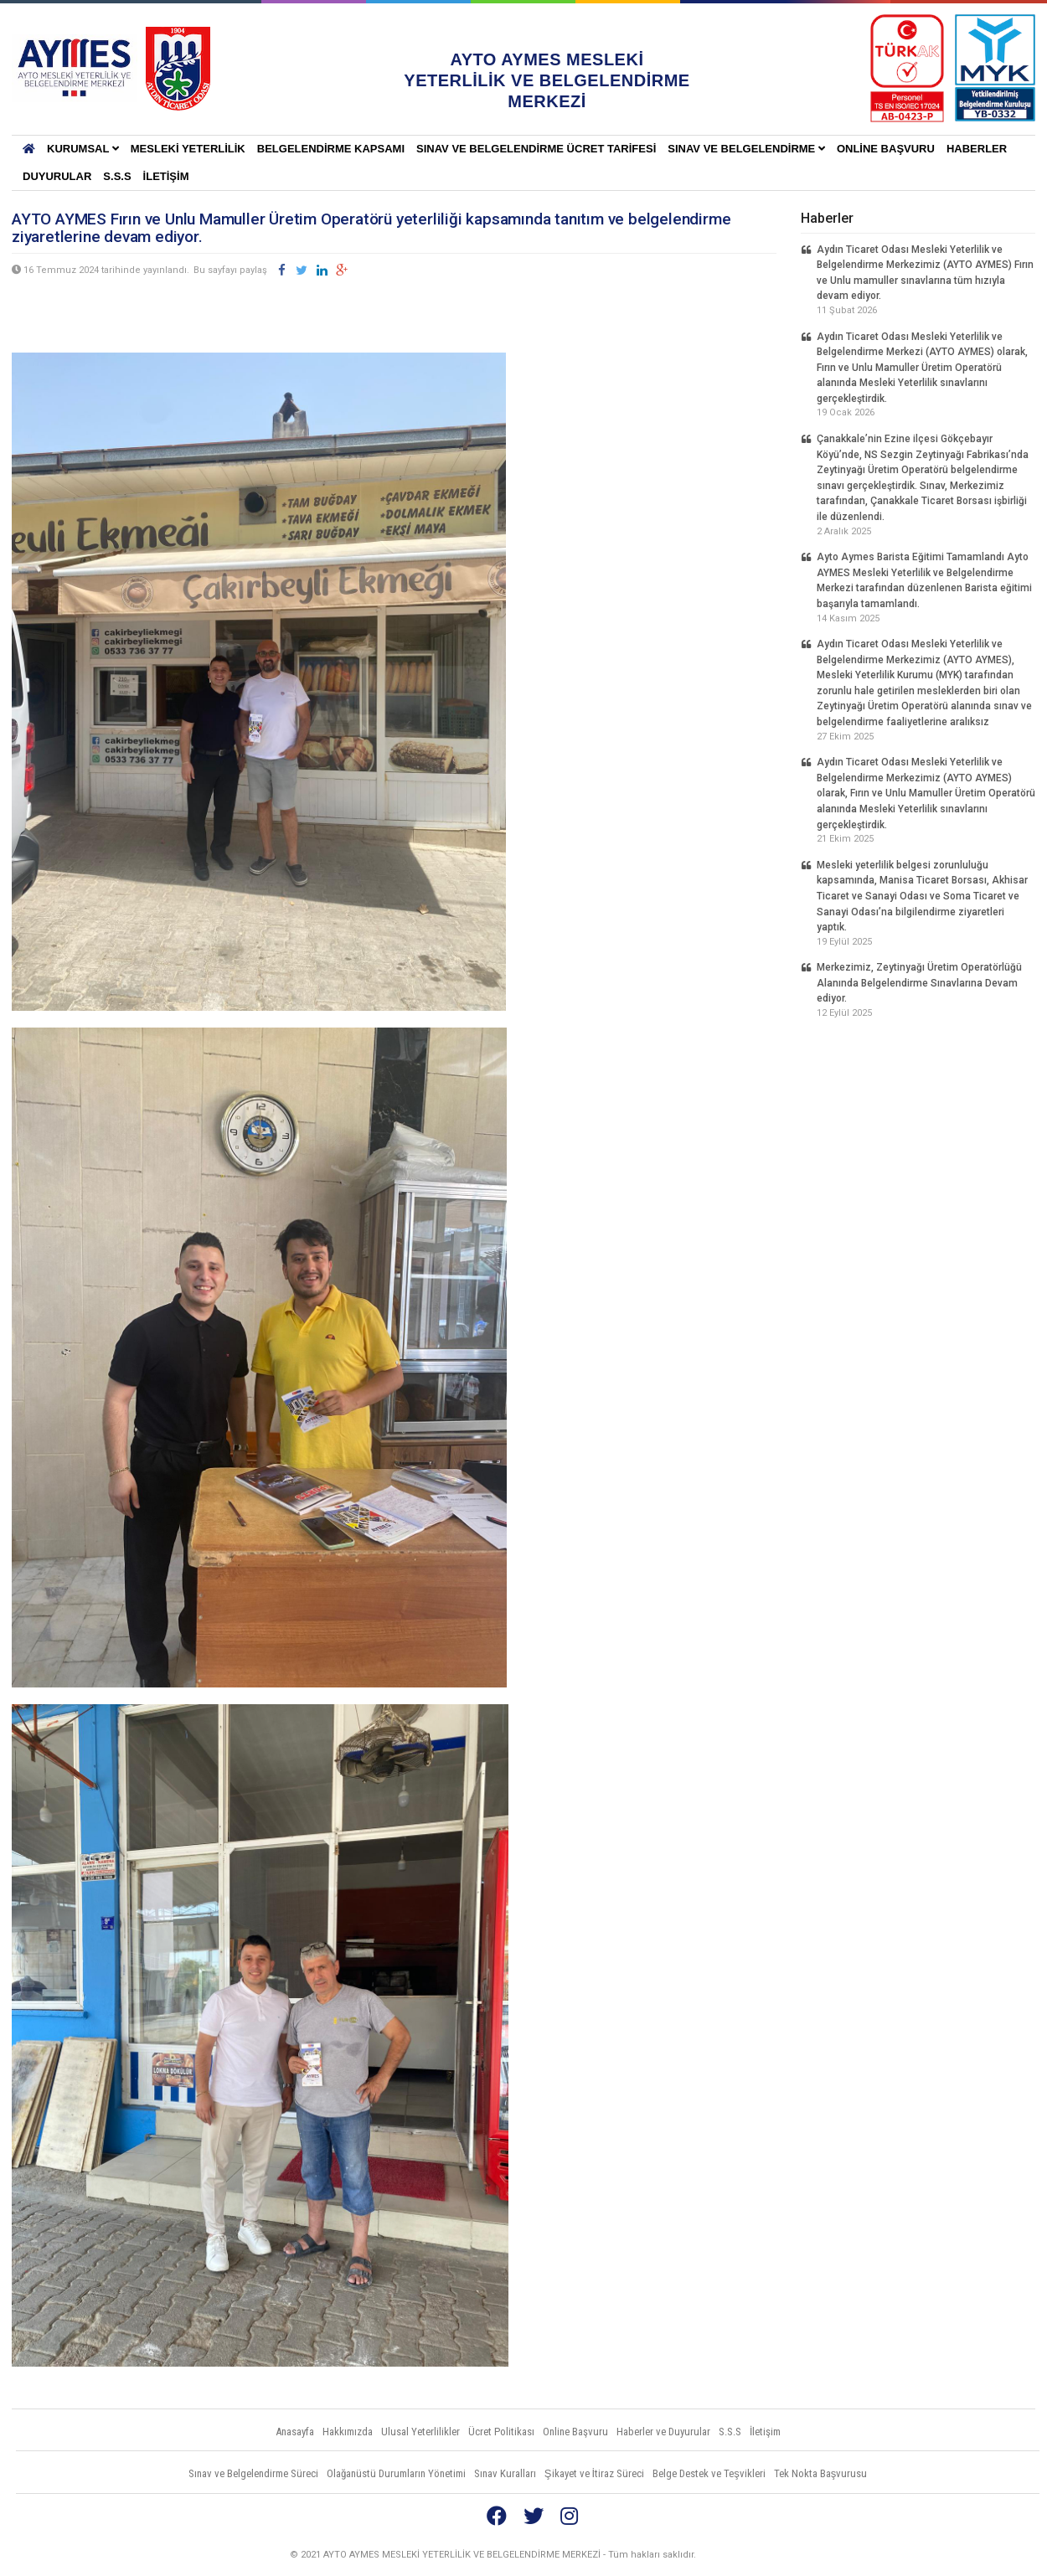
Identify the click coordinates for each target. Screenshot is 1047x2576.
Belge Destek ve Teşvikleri (709, 2473)
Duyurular (57, 176)
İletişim (166, 176)
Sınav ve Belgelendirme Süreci (253, 2473)
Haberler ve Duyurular (663, 2431)
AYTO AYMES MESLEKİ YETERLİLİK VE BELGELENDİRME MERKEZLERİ (74, 68)
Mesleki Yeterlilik (188, 148)
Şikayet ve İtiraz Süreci (594, 2473)
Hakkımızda (347, 2431)
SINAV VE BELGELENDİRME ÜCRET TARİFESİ (536, 148)
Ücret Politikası (501, 2431)
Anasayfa (295, 2431)
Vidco (1004, 2555)
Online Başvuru (886, 148)
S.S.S (117, 176)
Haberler (976, 148)
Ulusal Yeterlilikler (420, 2431)
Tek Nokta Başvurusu (821, 2473)
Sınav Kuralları (505, 2473)
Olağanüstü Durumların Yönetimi (396, 2473)
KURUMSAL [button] (83, 148)
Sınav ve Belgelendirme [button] (746, 148)
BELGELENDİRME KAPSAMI (331, 148)
